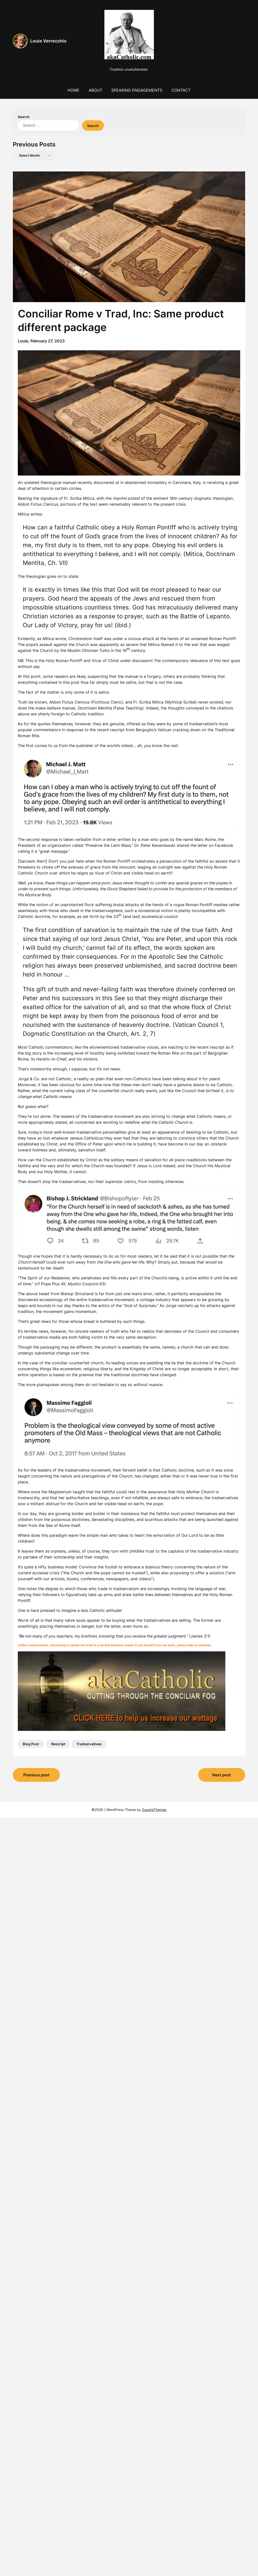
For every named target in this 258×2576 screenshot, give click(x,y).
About (95, 90)
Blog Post (31, 1744)
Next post (221, 1774)
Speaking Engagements (136, 90)
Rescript (58, 1744)
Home (73, 90)
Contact (180, 90)
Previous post (36, 1774)
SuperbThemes (154, 1809)
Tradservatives (89, 1744)
